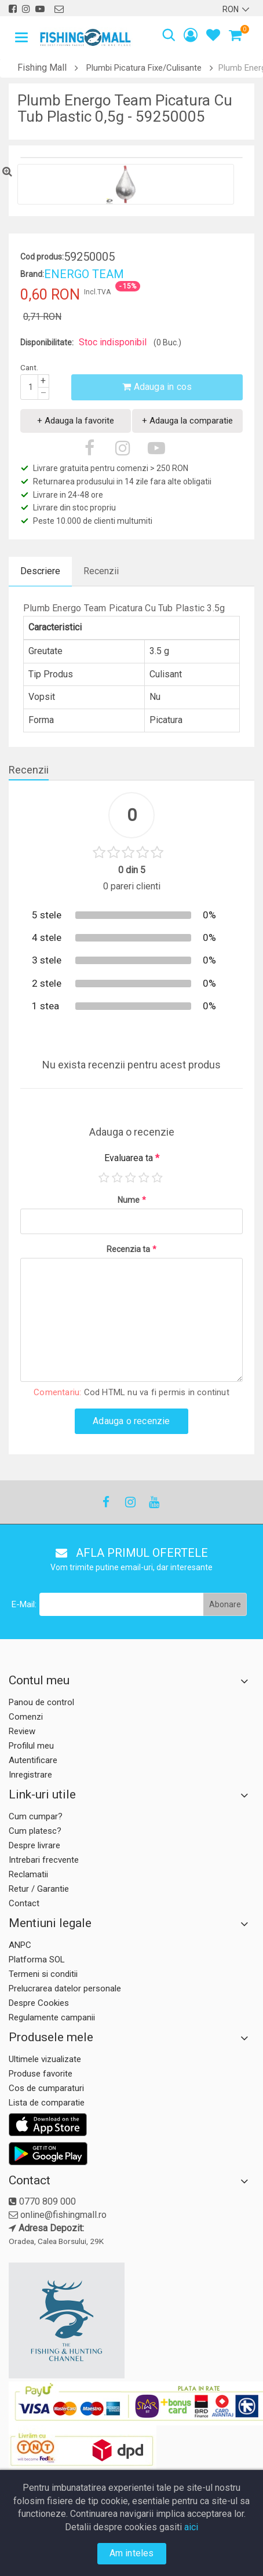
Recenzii (101, 571)
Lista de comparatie (47, 2102)
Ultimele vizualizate (45, 2059)
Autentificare (33, 1760)
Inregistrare (30, 1774)
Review (22, 1731)
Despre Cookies (39, 2003)
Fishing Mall (42, 67)
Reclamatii (28, 1874)
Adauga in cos (157, 386)
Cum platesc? (35, 1831)
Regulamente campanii (52, 2017)
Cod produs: (42, 256)
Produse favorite (40, 2073)
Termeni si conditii (43, 1974)
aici (191, 2527)
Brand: (32, 274)
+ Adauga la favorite (75, 420)
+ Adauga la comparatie (187, 420)
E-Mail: (24, 1604)
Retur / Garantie (39, 1889)
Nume (132, 1200)
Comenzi (26, 1717)
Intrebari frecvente (44, 1860)
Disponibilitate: (47, 342)
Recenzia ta (131, 1249)
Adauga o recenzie (131, 1420)
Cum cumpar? (36, 1816)
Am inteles (131, 2553)
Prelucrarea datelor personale (65, 1988)
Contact (24, 1903)
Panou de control (41, 1702)
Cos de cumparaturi (46, 2088)
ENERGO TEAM (84, 274)
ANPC (20, 1945)
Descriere (40, 571)
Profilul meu (31, 1746)
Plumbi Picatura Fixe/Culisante (144, 68)
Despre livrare (34, 1845)
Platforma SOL (37, 1959)
